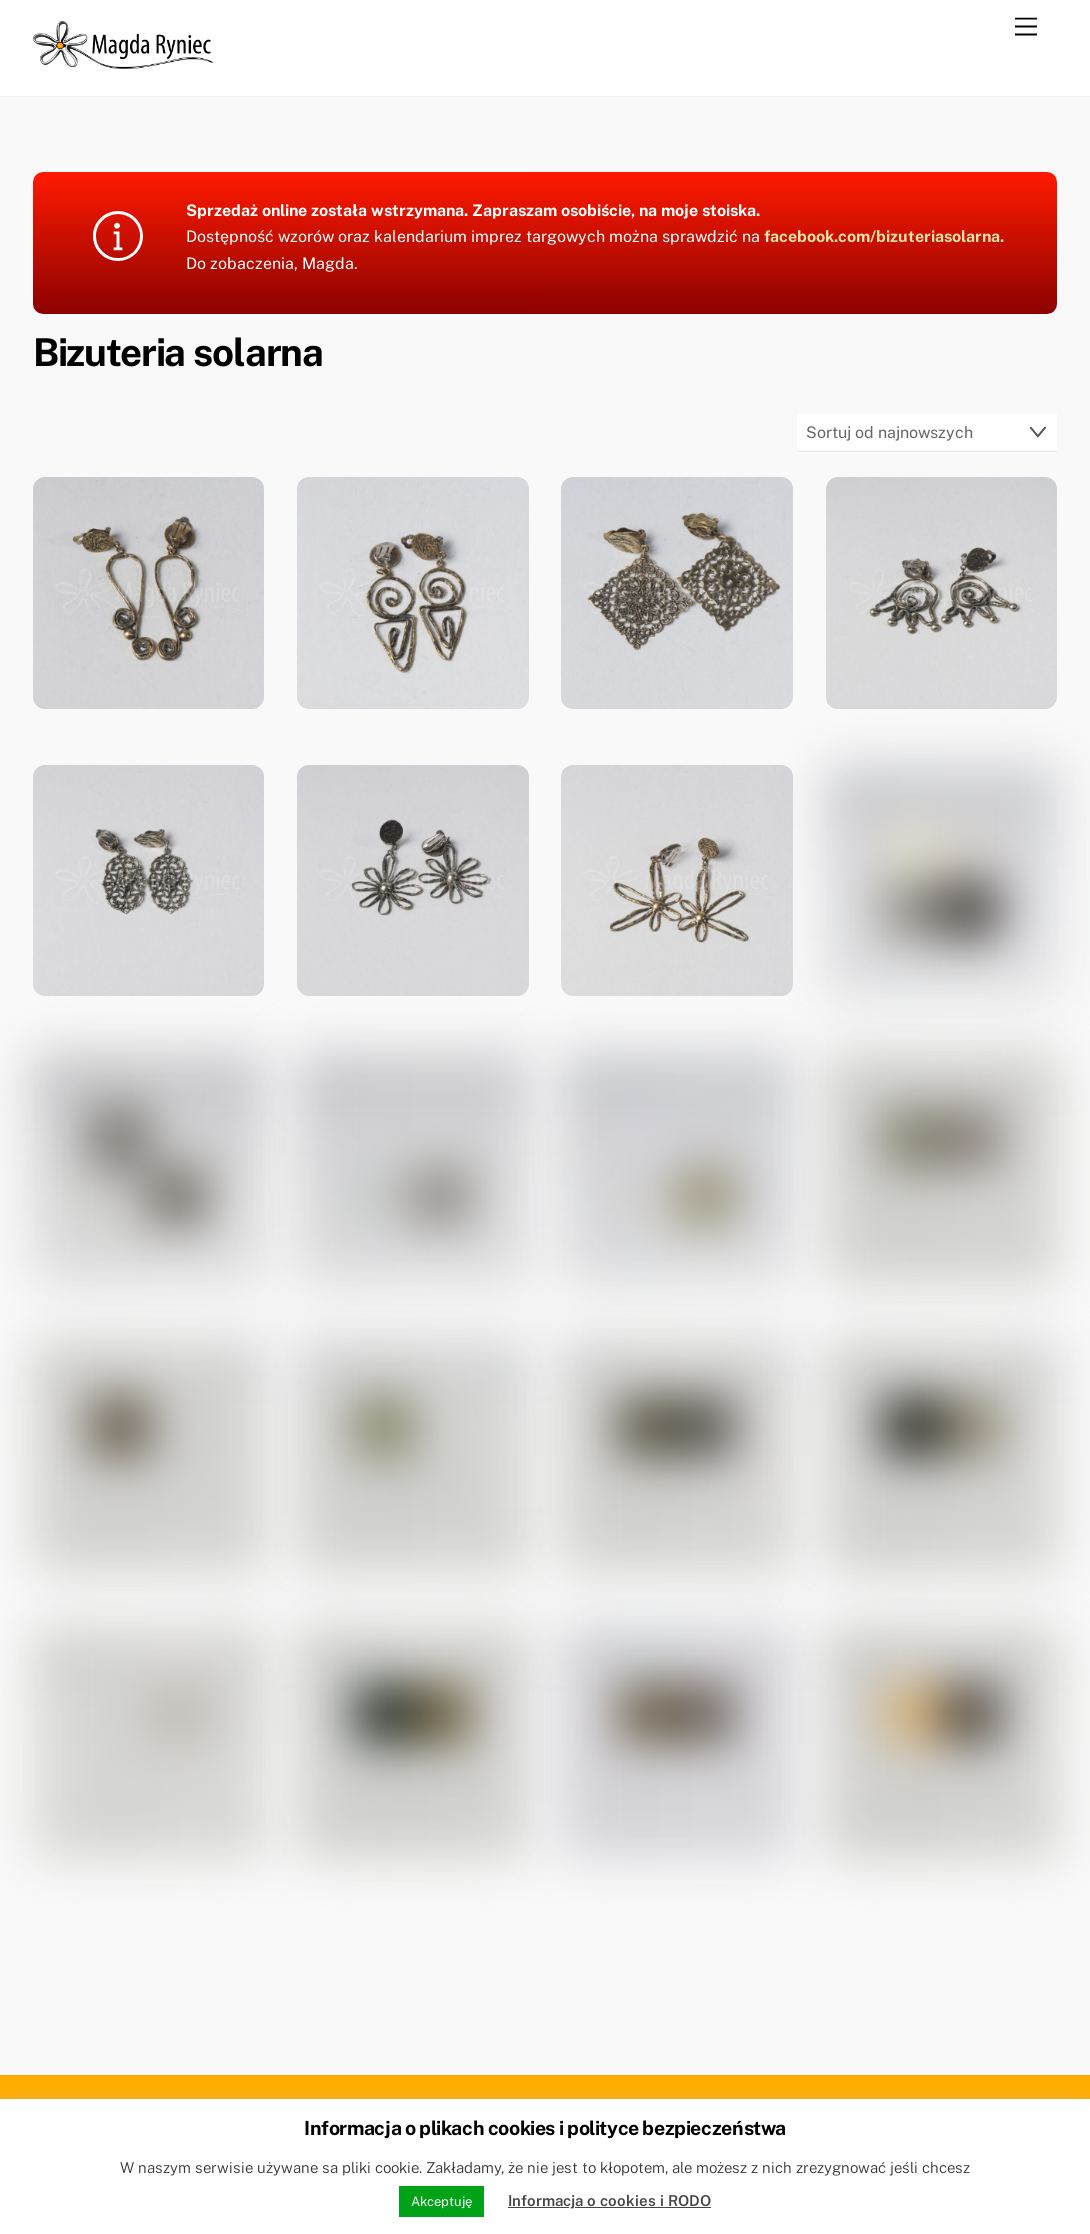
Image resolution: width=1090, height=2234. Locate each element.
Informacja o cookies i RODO (609, 2200)
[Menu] (1026, 27)
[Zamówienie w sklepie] (927, 432)
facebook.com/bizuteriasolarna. (884, 236)
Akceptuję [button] (441, 2201)
